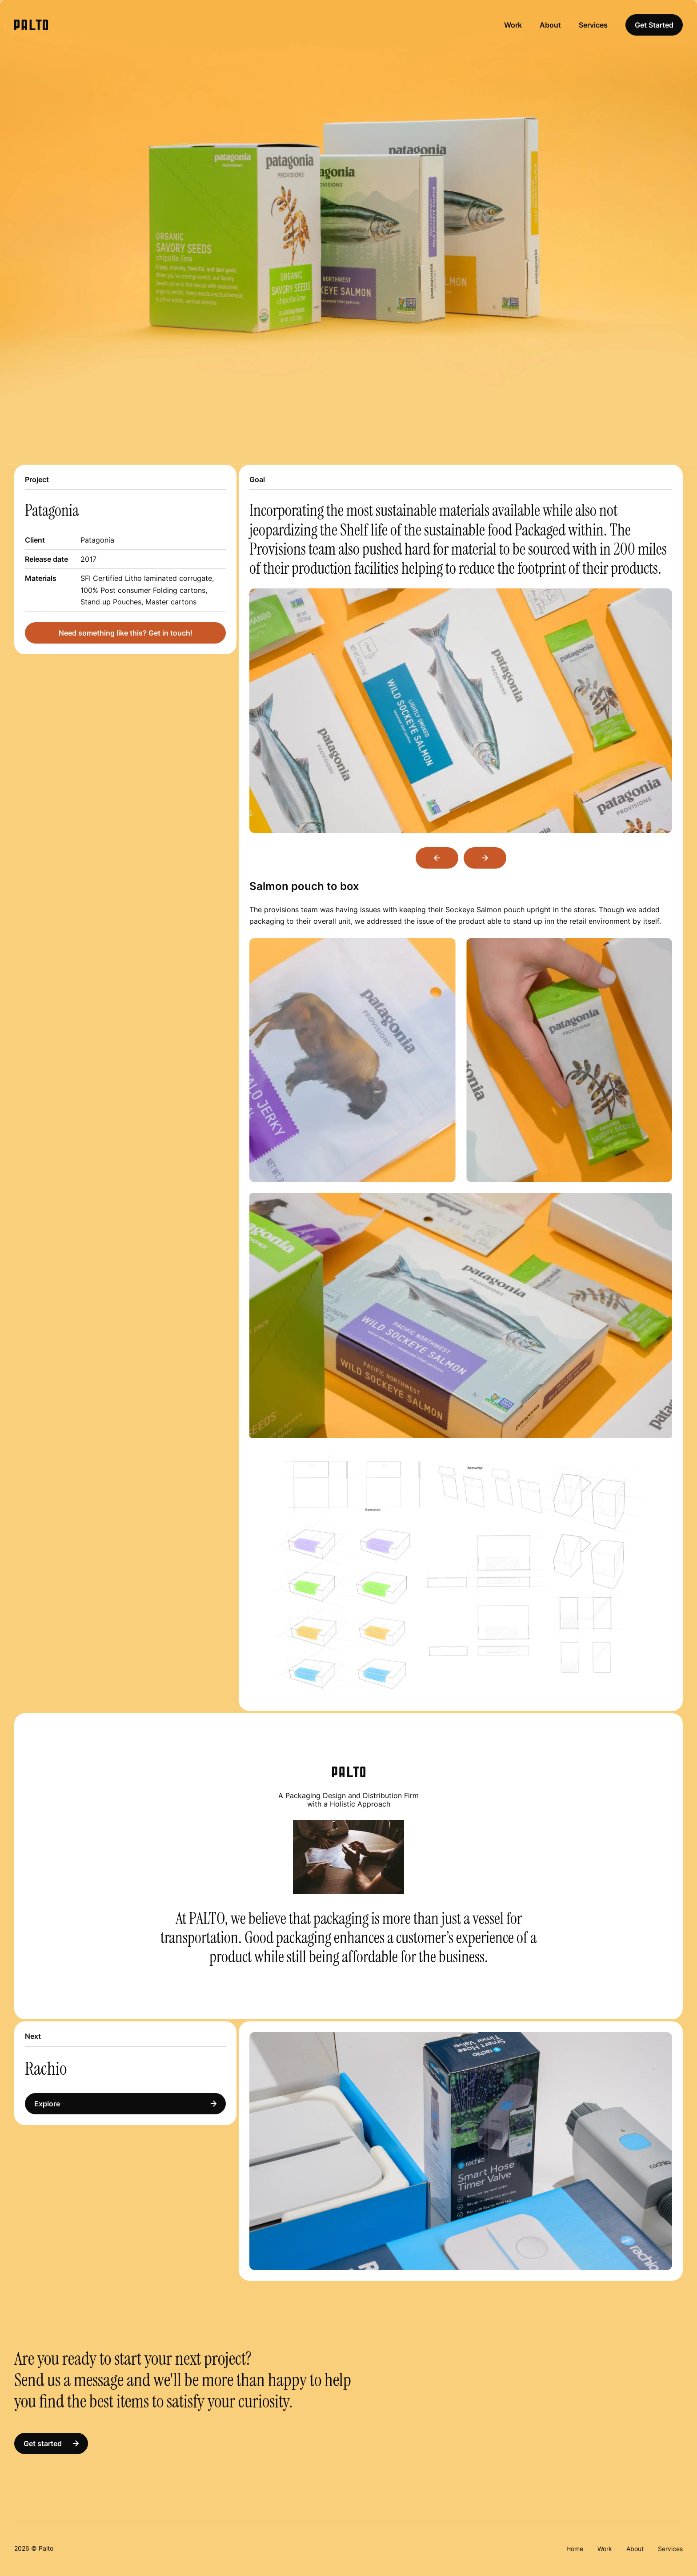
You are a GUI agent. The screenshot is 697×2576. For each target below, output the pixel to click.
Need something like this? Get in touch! (125, 632)
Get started (51, 2443)
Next (485, 858)
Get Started (654, 24)
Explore (125, 2103)
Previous (437, 858)
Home (574, 2549)
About (550, 24)
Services (593, 24)
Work (513, 24)
